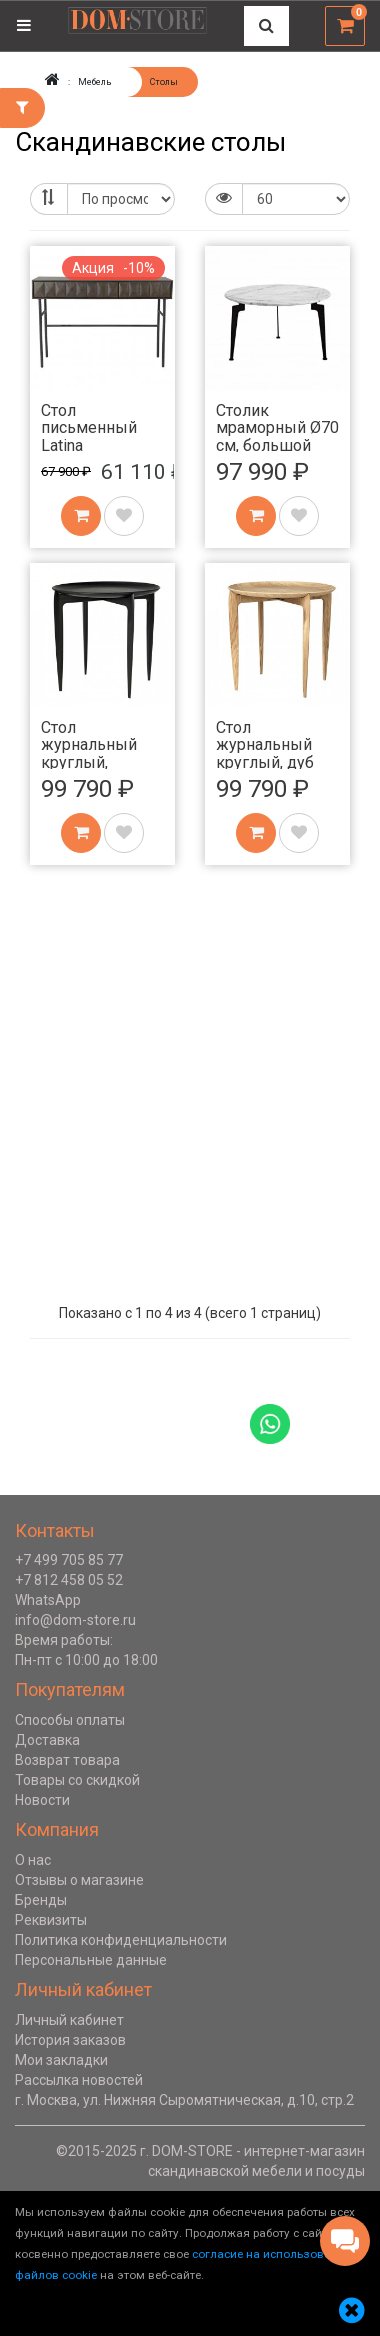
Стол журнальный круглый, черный (89, 754)
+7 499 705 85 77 (69, 1560)
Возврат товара (67, 1760)
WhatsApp (48, 1600)
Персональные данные (91, 1960)
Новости (42, 1800)
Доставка (47, 1740)
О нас (33, 1860)
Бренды (41, 1900)
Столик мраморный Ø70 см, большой (277, 428)
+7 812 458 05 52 (69, 1580)
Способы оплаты (70, 1720)
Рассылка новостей (79, 2080)
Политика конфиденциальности (121, 1940)
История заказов (70, 2040)
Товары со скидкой (77, 1780)
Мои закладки (61, 2060)
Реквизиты (51, 1920)
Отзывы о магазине (79, 1880)
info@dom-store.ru (75, 1620)
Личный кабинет (69, 2020)
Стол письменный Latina (89, 428)
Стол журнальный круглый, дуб (265, 745)
